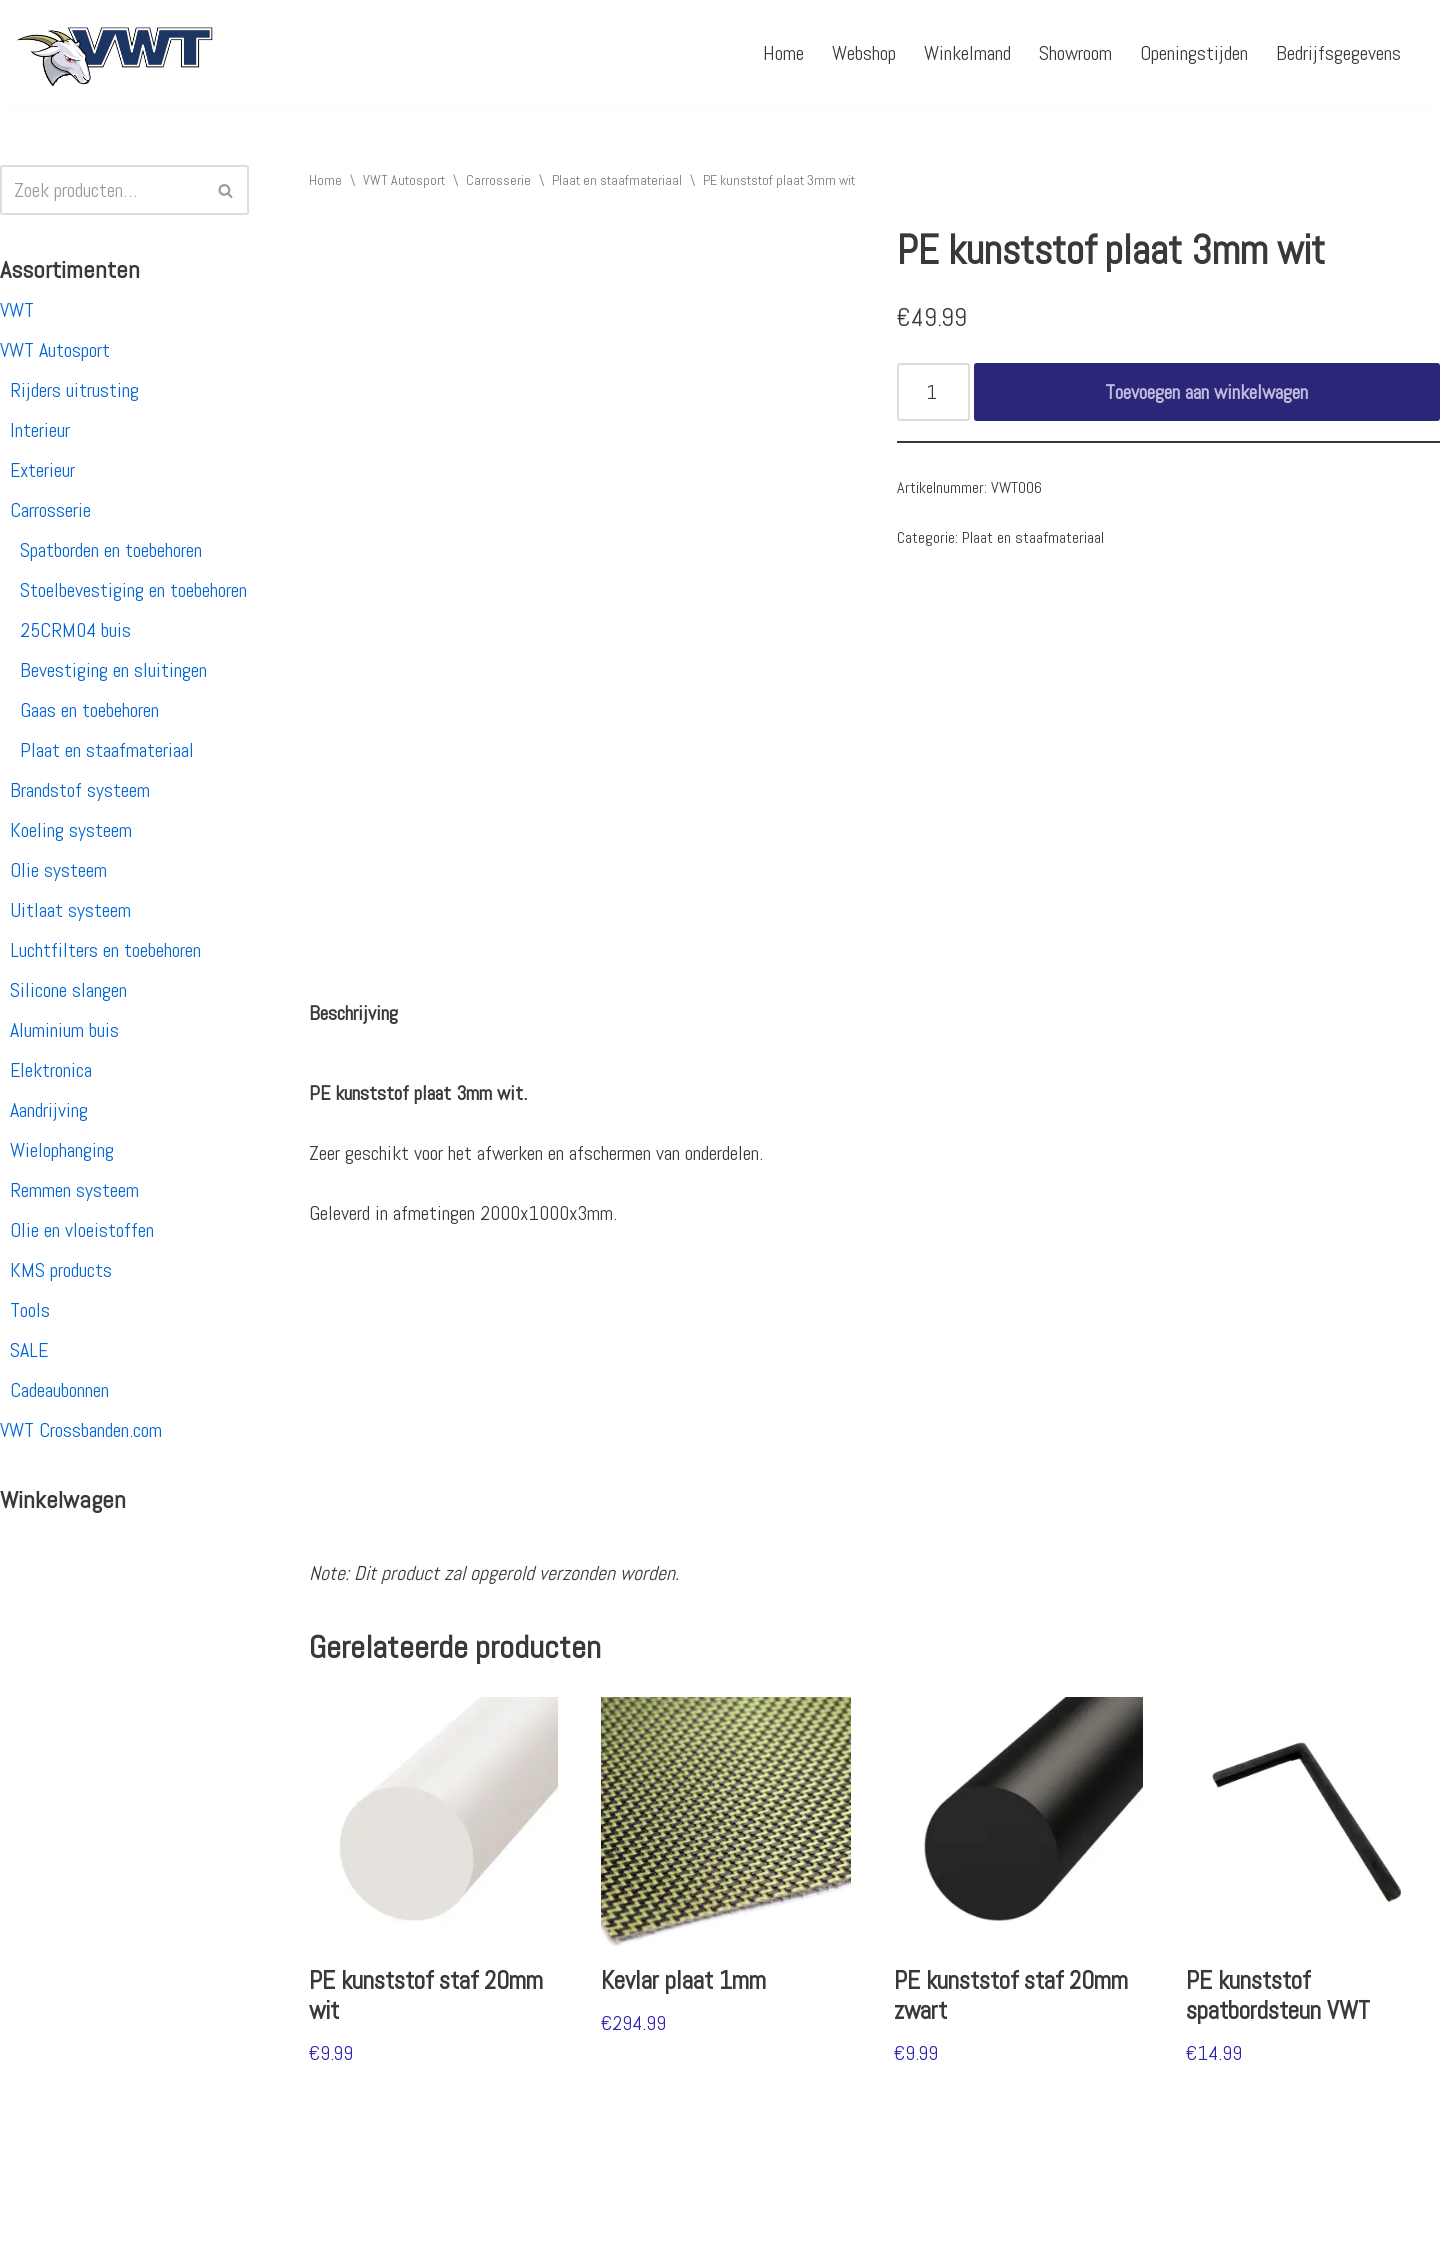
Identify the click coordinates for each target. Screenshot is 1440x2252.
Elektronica (51, 1070)
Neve (33, 2225)
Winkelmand (967, 53)
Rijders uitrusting (74, 390)
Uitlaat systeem (70, 910)
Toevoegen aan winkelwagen (1206, 392)
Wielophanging (62, 1150)
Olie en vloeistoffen (82, 1230)
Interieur (40, 430)
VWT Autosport (55, 350)
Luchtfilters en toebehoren (105, 950)
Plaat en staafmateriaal (107, 750)
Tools (30, 1310)
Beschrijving (353, 1013)
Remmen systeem (74, 1190)
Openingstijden (1194, 53)
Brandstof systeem (80, 790)
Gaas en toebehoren (89, 710)
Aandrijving (49, 1110)
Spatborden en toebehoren (111, 550)
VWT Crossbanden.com (81, 1430)
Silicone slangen (68, 990)
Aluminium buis (64, 1030)
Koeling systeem (71, 830)
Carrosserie (50, 510)
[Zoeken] (102, 190)
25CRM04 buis (75, 630)
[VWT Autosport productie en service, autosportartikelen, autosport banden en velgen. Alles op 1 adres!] (115, 52)
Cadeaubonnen (59, 1390)
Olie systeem (58, 870)
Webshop (864, 53)
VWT (17, 310)
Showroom (1075, 53)
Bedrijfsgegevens (1338, 53)
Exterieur (42, 470)
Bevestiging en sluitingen (113, 670)
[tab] (353, 1013)
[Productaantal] (933, 392)
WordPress (275, 2225)
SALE (29, 1350)
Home (783, 53)
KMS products (61, 1270)
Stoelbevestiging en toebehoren (133, 590)
